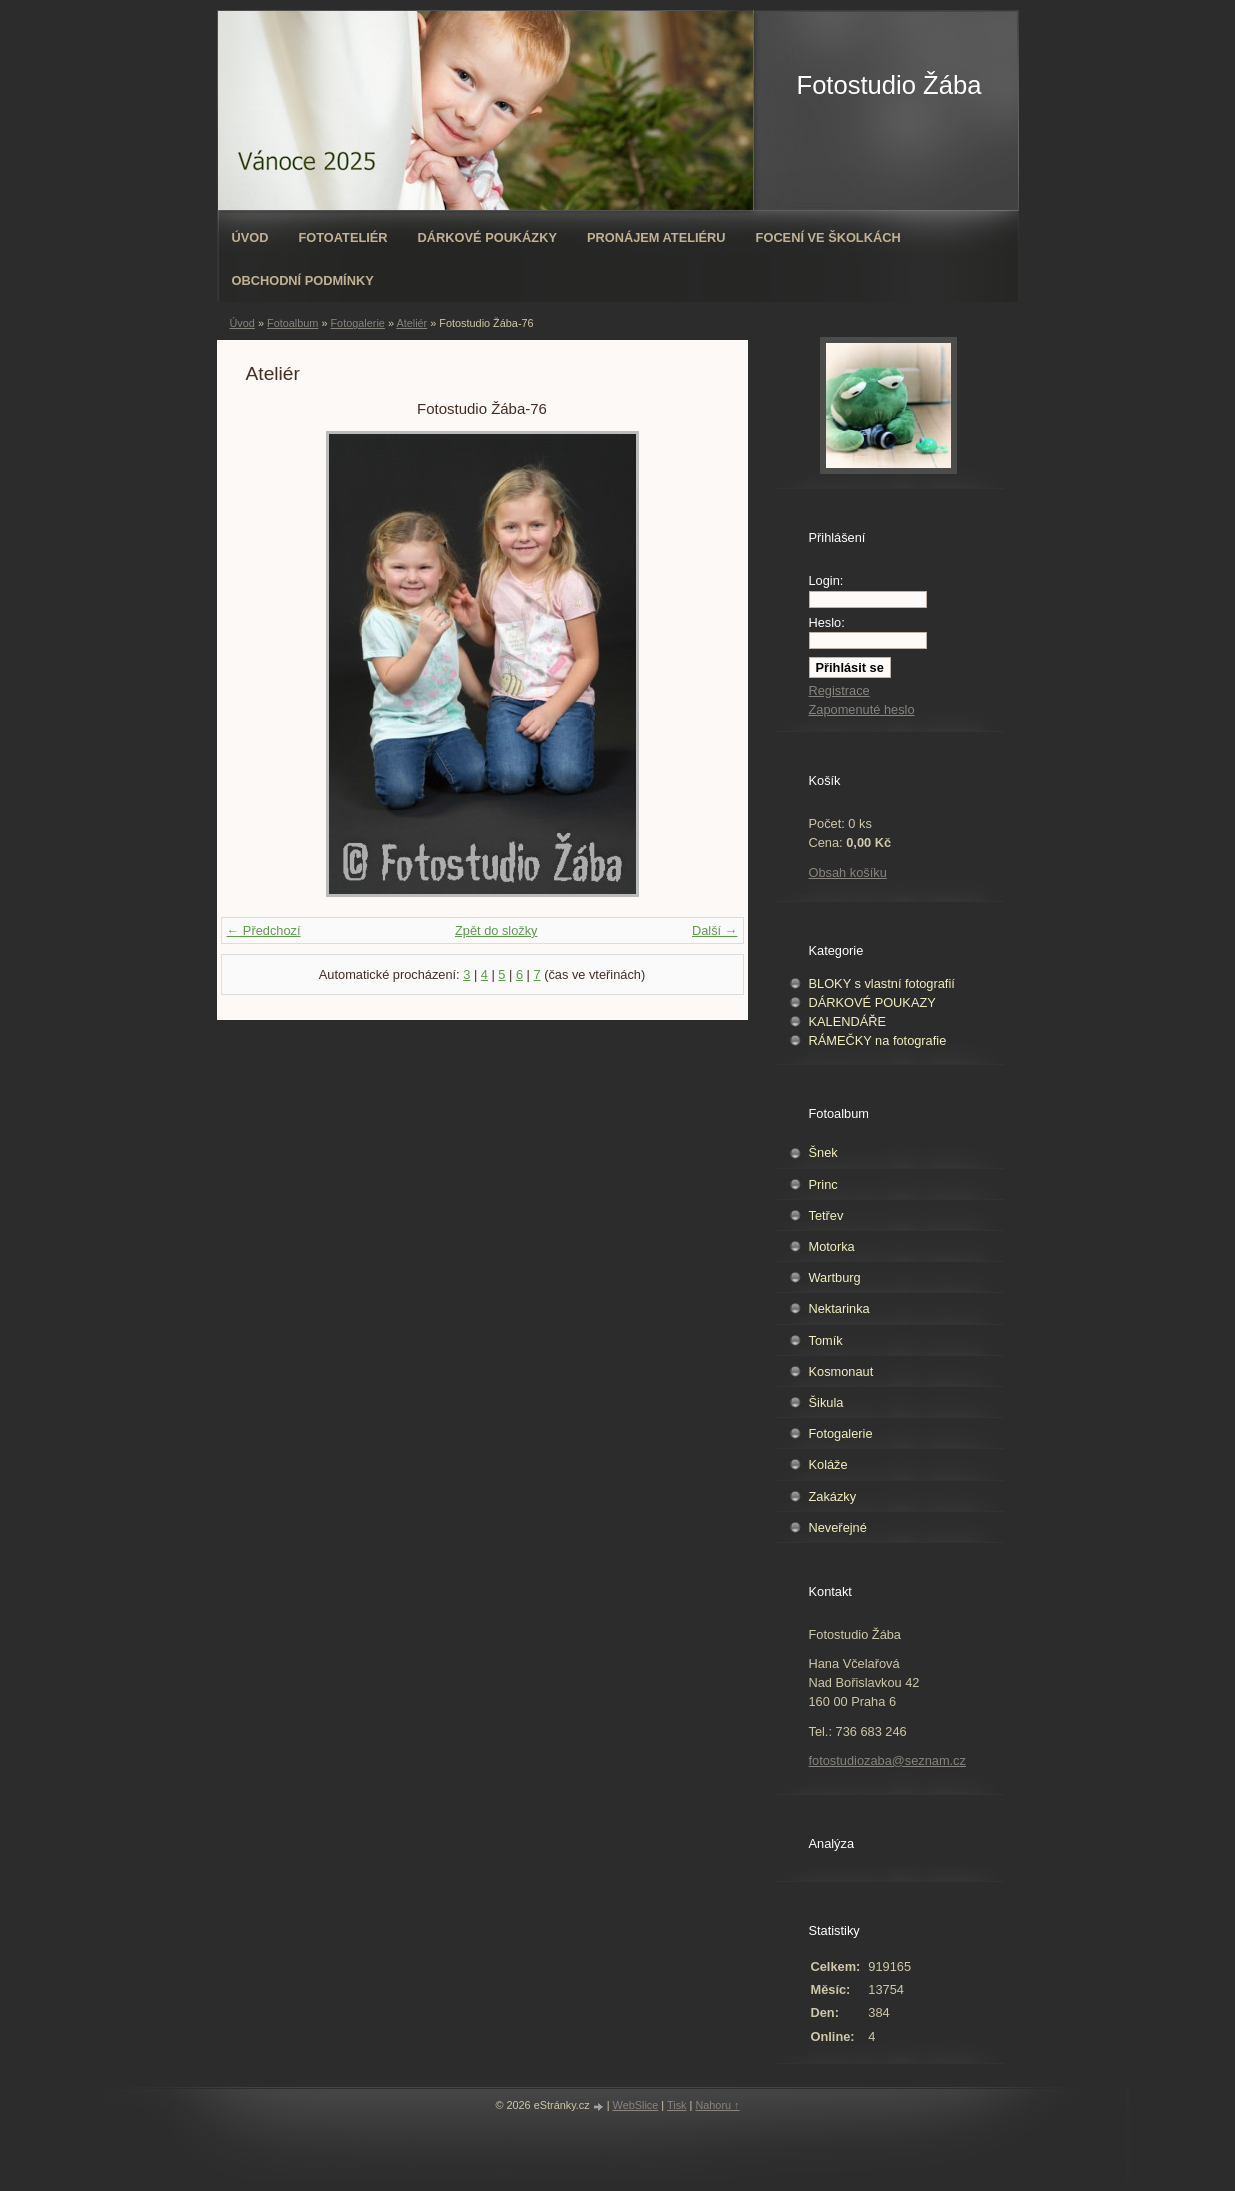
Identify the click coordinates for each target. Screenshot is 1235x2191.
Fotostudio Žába (889, 85)
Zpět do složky (496, 930)
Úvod (250, 237)
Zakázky (833, 1496)
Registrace (839, 690)
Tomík (826, 1340)
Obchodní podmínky (303, 280)
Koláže (828, 1464)
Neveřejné (838, 1527)
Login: (826, 580)
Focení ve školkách (828, 237)
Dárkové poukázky (487, 237)
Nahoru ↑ (717, 2105)
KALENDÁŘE (848, 1021)
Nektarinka (839, 1308)
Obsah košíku (848, 872)
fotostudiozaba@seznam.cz (887, 1760)
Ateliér (411, 323)
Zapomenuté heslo (862, 709)
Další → (715, 930)
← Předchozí (264, 930)
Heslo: (827, 622)
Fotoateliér (342, 237)
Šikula (826, 1402)
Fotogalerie (357, 323)
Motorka (832, 1246)
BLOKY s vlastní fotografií (882, 983)
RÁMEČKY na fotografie (878, 1040)
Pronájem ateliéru (656, 237)
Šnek (823, 1152)
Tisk (677, 2105)
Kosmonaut (841, 1371)
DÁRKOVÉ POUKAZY (872, 1002)
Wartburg (835, 1277)
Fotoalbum (292, 323)
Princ (823, 1184)
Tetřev (826, 1215)
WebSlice (636, 2105)
